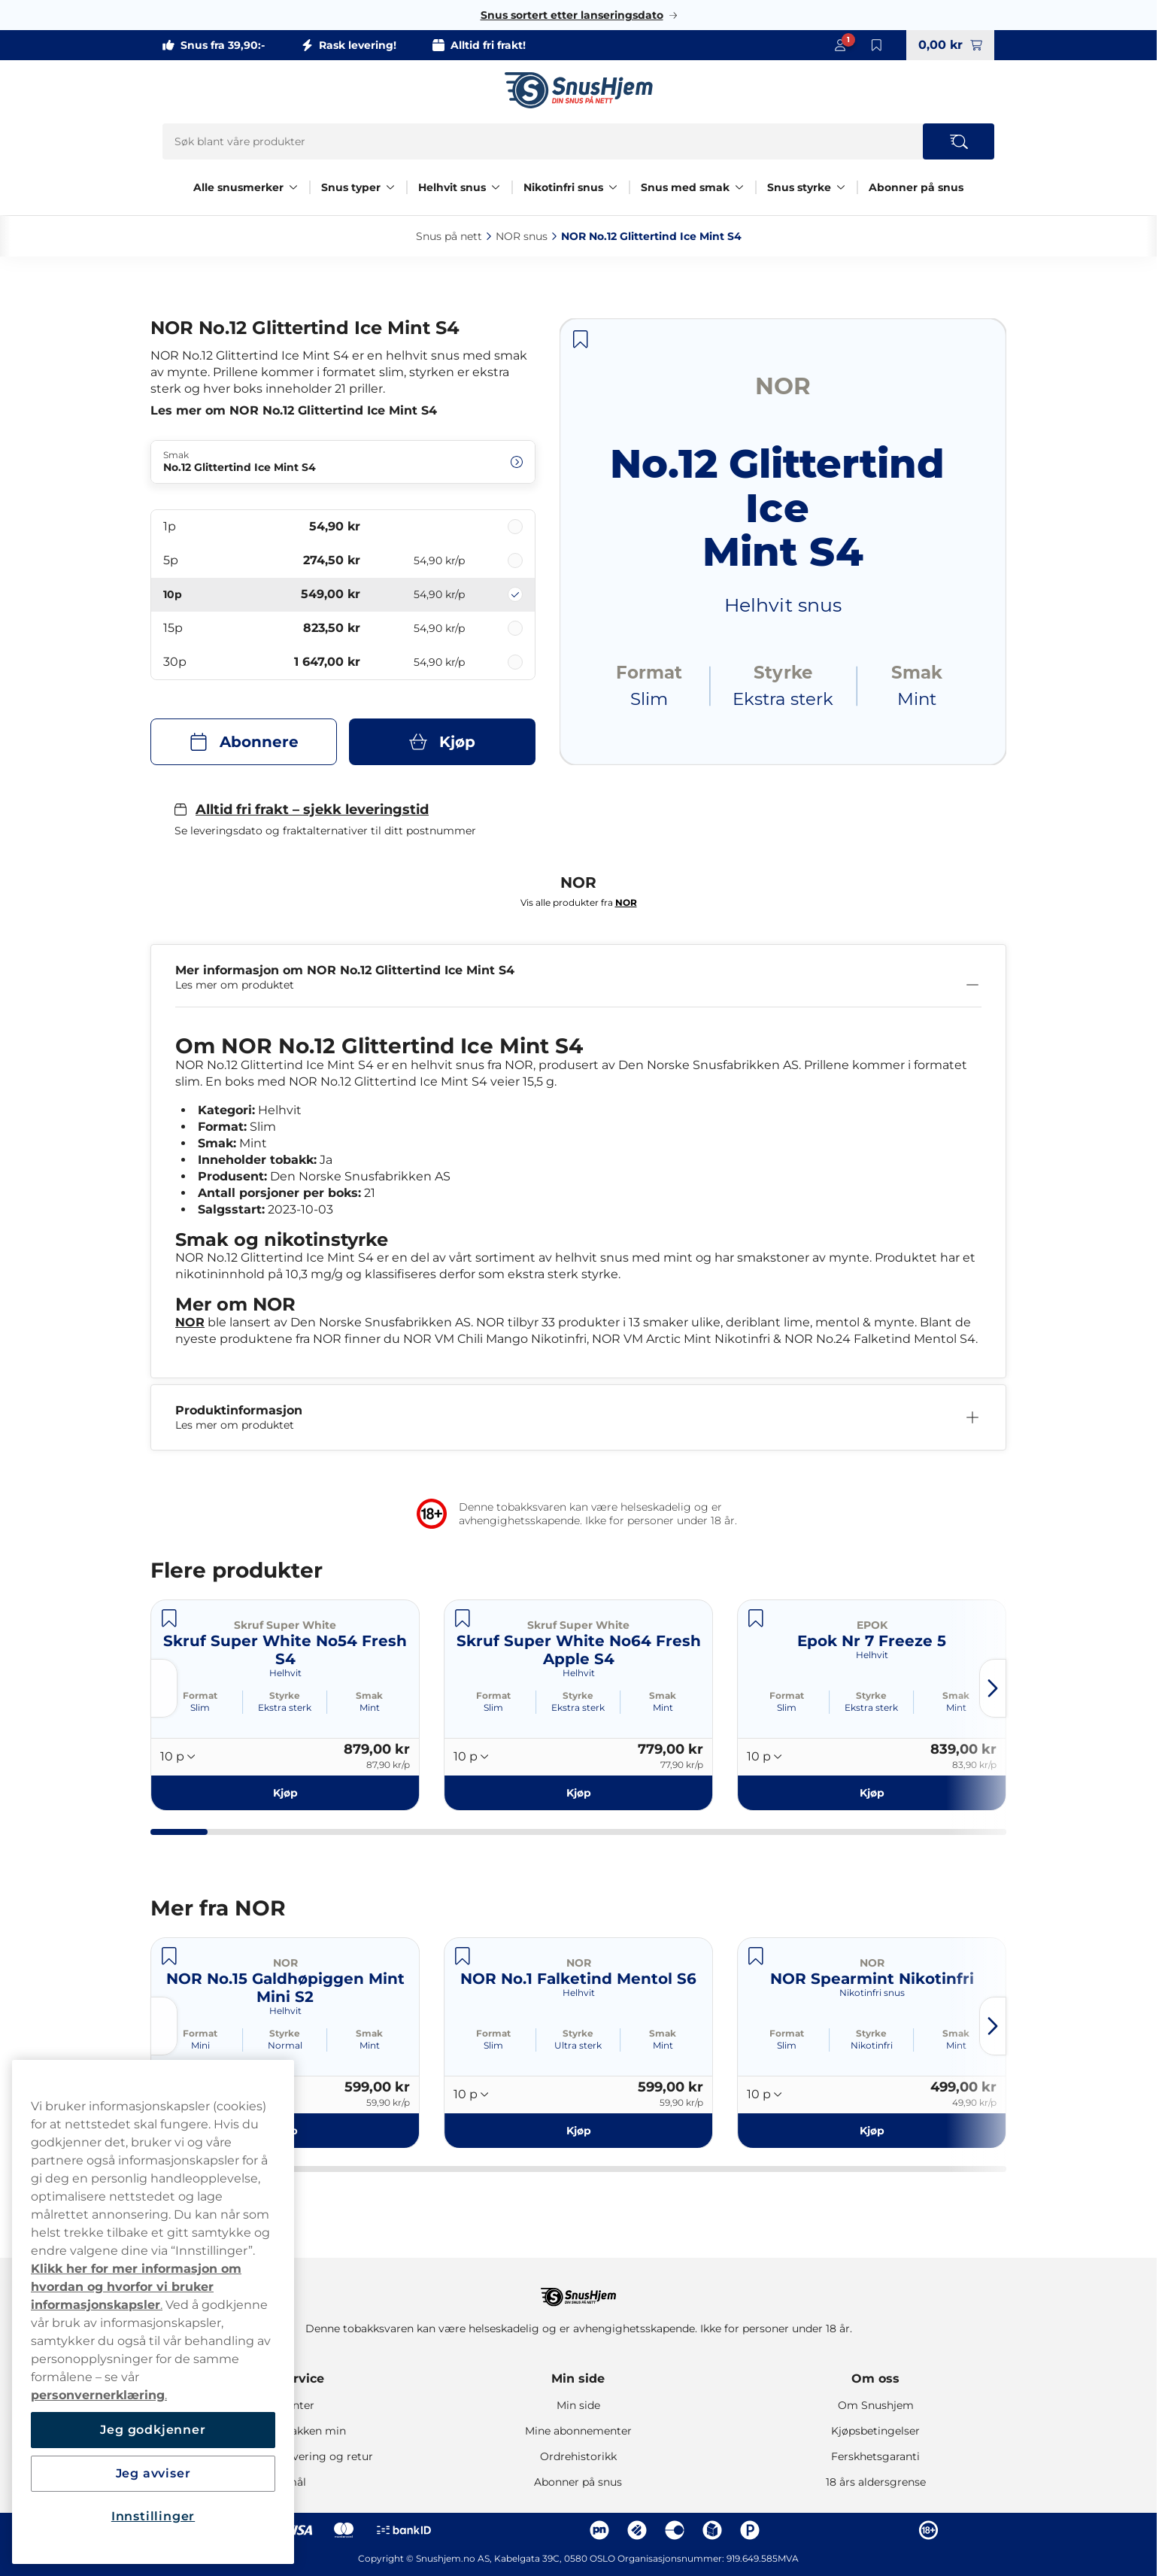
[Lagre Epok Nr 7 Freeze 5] (756, 1618)
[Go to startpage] (578, 90)
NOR (190, 1322)
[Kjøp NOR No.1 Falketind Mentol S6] (578, 2130)
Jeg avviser (153, 2473)
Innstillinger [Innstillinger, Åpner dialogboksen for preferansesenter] (153, 2516)
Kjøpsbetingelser (875, 2431)
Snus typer (351, 187)
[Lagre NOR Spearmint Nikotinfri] (756, 1956)
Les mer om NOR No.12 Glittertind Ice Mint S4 (293, 410)
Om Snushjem (876, 2405)
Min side (578, 2378)
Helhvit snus (452, 187)
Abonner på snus (916, 187)
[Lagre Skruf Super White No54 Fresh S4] (169, 1618)
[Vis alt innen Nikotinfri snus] (613, 187)
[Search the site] (958, 141)
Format (200, 1695)
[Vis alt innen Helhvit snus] (495, 187)
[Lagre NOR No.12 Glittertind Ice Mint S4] (581, 339)
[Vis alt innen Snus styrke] (841, 187)
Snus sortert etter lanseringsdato (572, 15)
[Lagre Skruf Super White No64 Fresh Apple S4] (463, 1618)
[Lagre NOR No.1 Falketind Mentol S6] (463, 1956)
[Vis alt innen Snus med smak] (739, 187)
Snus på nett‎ (449, 236)
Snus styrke (799, 187)
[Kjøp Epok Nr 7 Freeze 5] (872, 1793)
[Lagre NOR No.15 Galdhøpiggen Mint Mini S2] (169, 1956)
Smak (369, 1695)
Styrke (284, 1695)
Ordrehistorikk (578, 2456)
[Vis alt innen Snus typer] (390, 187)
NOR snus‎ (522, 236)
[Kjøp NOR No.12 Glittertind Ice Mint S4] (442, 741)
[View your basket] (950, 45)
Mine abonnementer (578, 2431)
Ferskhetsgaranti (875, 2456)
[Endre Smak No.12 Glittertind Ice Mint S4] (343, 462)
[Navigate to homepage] (578, 2290)
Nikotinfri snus (563, 187)
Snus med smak (685, 187)
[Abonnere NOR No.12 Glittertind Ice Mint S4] (243, 741)
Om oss (875, 2378)
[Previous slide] (163, 1688)
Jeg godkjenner (152, 2430)
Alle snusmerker (238, 187)
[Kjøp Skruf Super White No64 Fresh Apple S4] (578, 1793)
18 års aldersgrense (876, 2482)
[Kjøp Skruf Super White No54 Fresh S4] (285, 1793)
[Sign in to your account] (840, 45)
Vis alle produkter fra (578, 902)
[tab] (179, 1832)
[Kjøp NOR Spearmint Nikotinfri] (872, 2130)
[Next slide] (992, 1688)
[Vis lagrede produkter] (876, 45)
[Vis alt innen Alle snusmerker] (293, 187)
